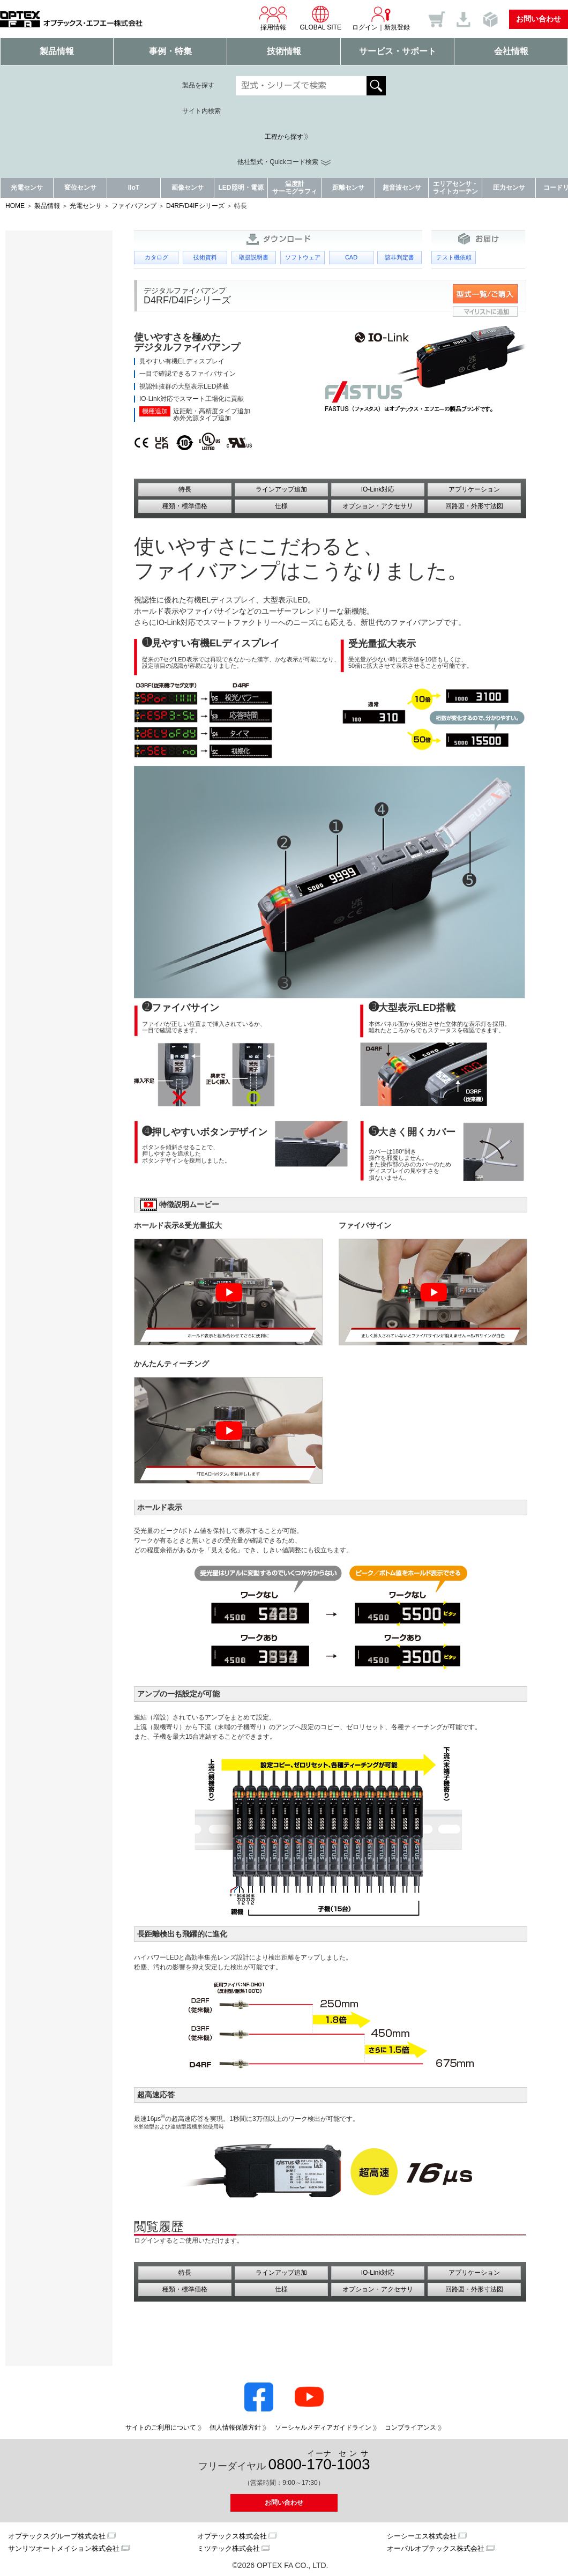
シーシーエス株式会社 (422, 2536)
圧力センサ (509, 187)
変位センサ (80, 187)
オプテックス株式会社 (232, 2536)
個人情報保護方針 (235, 2427)
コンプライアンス (410, 2427)
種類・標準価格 (184, 506)
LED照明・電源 (241, 187)
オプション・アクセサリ (377, 506)
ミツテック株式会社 (228, 2548)
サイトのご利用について (160, 2427)
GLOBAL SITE (320, 18)
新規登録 (397, 27)
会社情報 (511, 51)
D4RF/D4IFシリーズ (195, 206)
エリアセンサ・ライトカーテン (455, 187)
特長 (184, 489)
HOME (15, 206)
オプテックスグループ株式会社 (57, 2536)
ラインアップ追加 (281, 489)
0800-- (319, 2461)
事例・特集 (170, 51)
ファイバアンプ (133, 206)
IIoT (133, 187)
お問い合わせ (538, 18)
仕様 (281, 506)
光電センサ (27, 187)
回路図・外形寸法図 (474, 506)
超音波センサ (402, 187)
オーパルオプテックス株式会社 (435, 2548)
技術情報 (284, 51)
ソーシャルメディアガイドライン (323, 2427)
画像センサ (187, 187)
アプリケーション (474, 489)
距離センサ (348, 187)
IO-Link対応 (378, 489)
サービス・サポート (397, 51)
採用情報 (273, 18)
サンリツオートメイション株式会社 (63, 2548)
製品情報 (57, 51)
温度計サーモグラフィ (294, 187)
